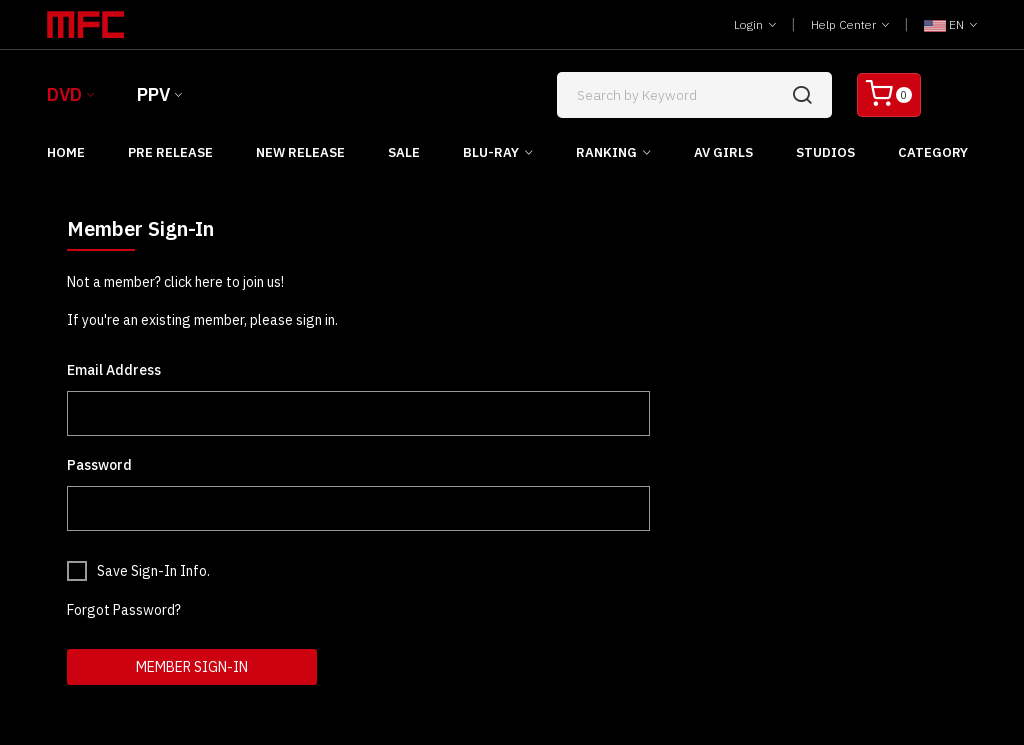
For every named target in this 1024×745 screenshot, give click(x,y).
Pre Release (170, 152)
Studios (825, 152)
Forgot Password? (124, 610)
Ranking (606, 152)
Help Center (850, 24)
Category (933, 152)
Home (66, 152)
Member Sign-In (192, 667)
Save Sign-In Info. (153, 571)
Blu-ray (491, 152)
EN (950, 24)
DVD (64, 94)
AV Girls (723, 152)
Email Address (114, 370)
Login (755, 24)
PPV (153, 94)
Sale (404, 152)
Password (99, 465)
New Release (300, 152)
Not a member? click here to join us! (175, 282)
